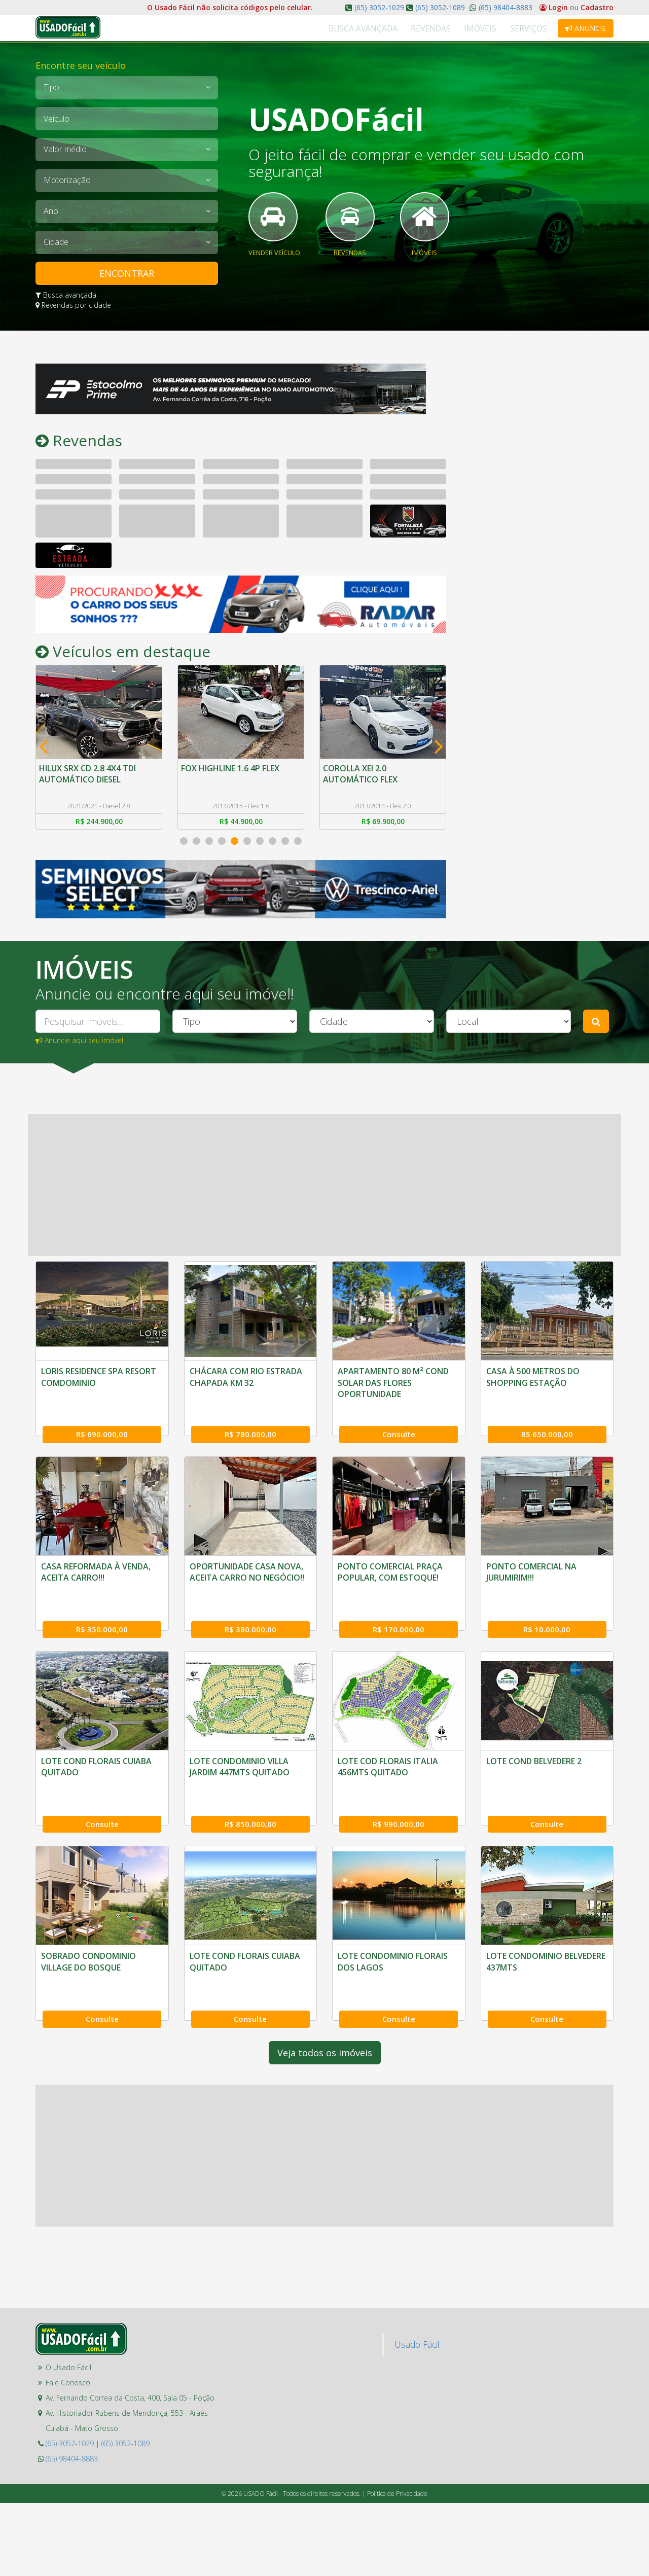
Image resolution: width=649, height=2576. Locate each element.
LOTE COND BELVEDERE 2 (385, 1917)
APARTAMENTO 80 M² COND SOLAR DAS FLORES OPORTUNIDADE (393, 1387)
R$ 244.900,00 (99, 825)
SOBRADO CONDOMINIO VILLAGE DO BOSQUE (533, 1923)
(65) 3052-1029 (379, 7)
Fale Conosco (68, 2511)
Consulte (398, 1423)
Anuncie (585, 28)
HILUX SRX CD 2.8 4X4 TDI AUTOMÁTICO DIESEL (89, 775)
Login (554, 7)
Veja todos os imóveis (324, 2181)
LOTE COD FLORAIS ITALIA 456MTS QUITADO (240, 1923)
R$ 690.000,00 (102, 1423)
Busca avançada (65, 295)
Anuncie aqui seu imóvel (79, 1044)
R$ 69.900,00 (383, 825)
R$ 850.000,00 (102, 1965)
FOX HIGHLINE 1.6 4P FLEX (232, 769)
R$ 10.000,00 (398, 1784)
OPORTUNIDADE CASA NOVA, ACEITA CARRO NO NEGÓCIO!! (98, 1742)
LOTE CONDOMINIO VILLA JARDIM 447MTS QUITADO (91, 1923)
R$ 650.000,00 (547, 1423)
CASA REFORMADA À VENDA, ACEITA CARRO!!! (541, 1561)
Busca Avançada (395, 28)
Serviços (533, 28)
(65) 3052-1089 (440, 7)
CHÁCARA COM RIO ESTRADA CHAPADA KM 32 (246, 1381)
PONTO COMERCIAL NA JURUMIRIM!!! (383, 1742)
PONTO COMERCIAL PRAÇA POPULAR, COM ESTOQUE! (242, 1742)
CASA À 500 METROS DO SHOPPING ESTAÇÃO (533, 1381)
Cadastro (597, 7)
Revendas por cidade (73, 305)
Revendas (454, 28)
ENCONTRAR (126, 273)
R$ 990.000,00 (250, 1965)
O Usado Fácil (68, 2495)
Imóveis (494, 28)
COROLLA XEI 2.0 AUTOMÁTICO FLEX (362, 775)
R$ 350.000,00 (547, 1603)
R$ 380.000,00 (102, 1784)
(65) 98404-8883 (504, 7)
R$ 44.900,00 (241, 825)
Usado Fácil (416, 2472)
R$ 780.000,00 (250, 1423)
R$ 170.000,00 (250, 1784)
